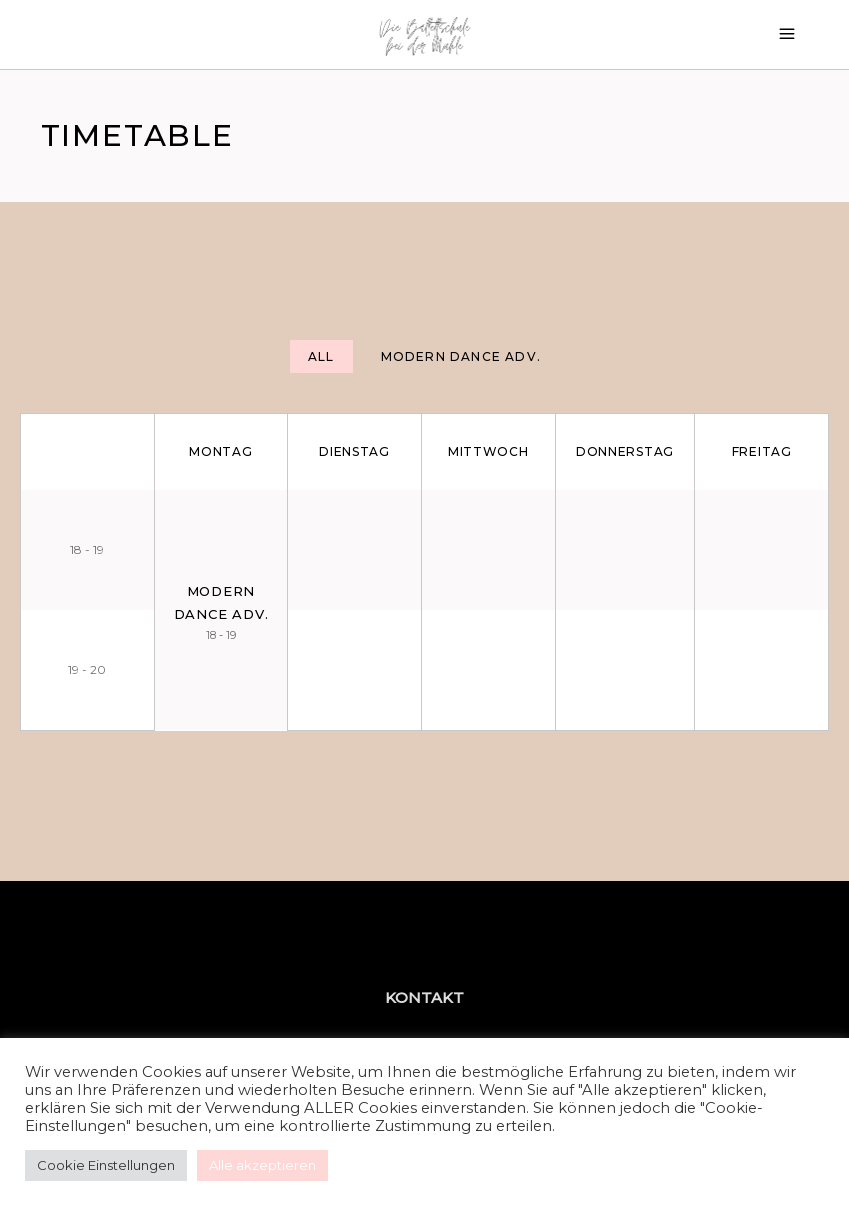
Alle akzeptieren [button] (262, 1165)
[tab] (321, 356)
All (321, 356)
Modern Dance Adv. (461, 356)
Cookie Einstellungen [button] (106, 1165)
